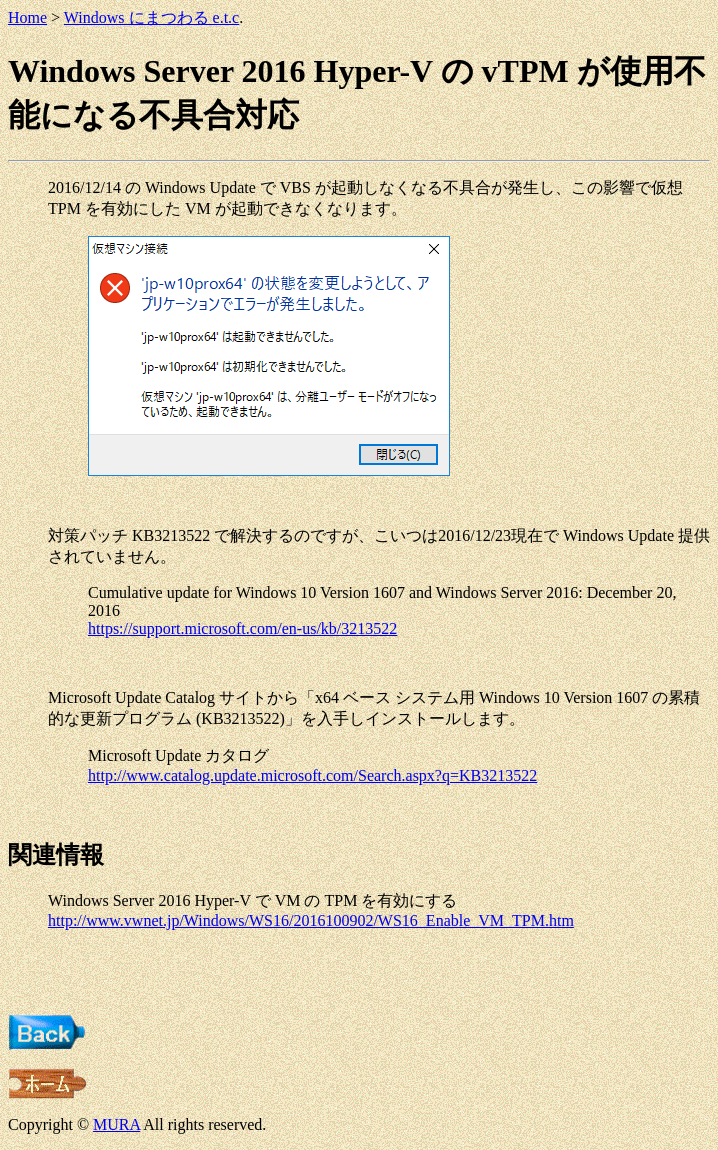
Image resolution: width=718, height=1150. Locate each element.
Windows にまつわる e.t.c (151, 17)
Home (27, 17)
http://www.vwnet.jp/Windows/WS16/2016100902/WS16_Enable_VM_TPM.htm (311, 920)
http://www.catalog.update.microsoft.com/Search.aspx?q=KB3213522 (312, 775)
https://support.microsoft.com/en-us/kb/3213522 (242, 628)
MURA (116, 1124)
